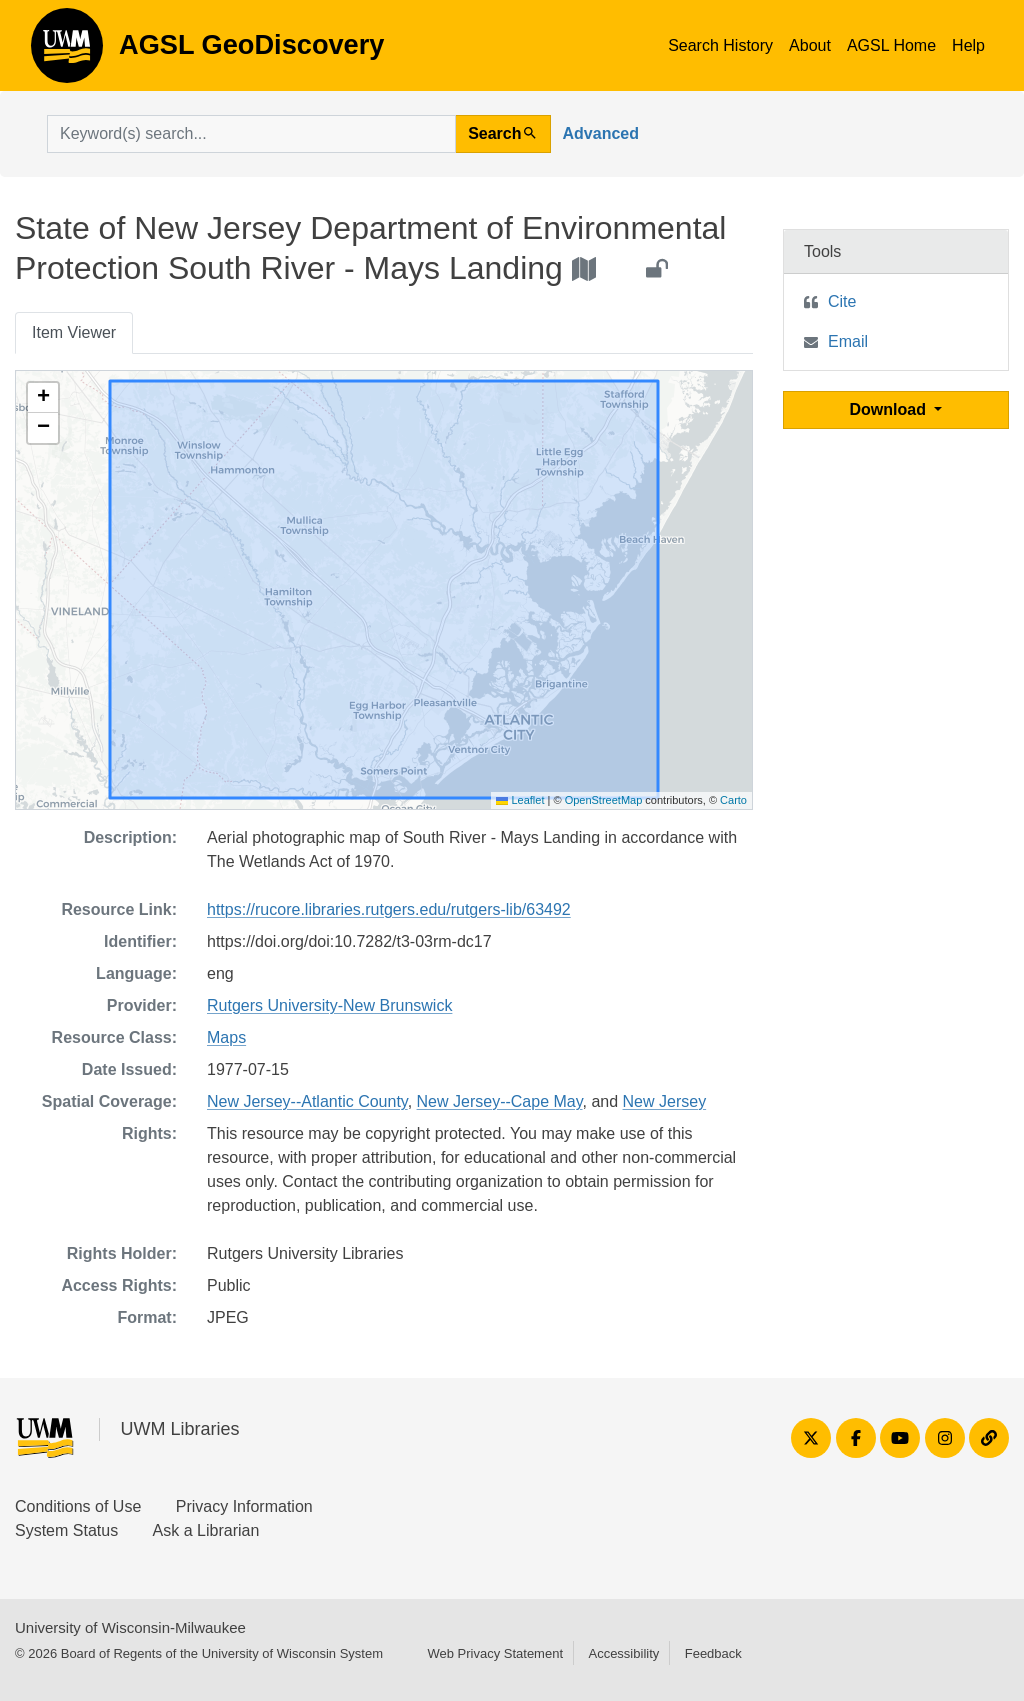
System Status (66, 1530)
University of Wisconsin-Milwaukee (130, 1627)
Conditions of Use (78, 1506)
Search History (720, 45)
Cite (842, 301)
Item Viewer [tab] (74, 332)
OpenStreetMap (604, 800)
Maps (226, 1037)
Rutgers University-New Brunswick (329, 1005)
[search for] (251, 134)
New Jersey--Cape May (500, 1101)
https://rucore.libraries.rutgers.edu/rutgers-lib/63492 (389, 909)
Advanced (601, 133)
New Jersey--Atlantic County (307, 1101)
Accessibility (623, 1653)
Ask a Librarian (206, 1530)
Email (848, 341)
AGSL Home (891, 45)
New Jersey (665, 1101)
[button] (43, 398)
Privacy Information (244, 1506)
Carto (733, 800)
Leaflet (520, 800)
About (810, 45)
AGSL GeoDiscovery (67, 52)
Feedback (713, 1653)
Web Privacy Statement (495, 1653)
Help (968, 45)
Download (890, 409)
